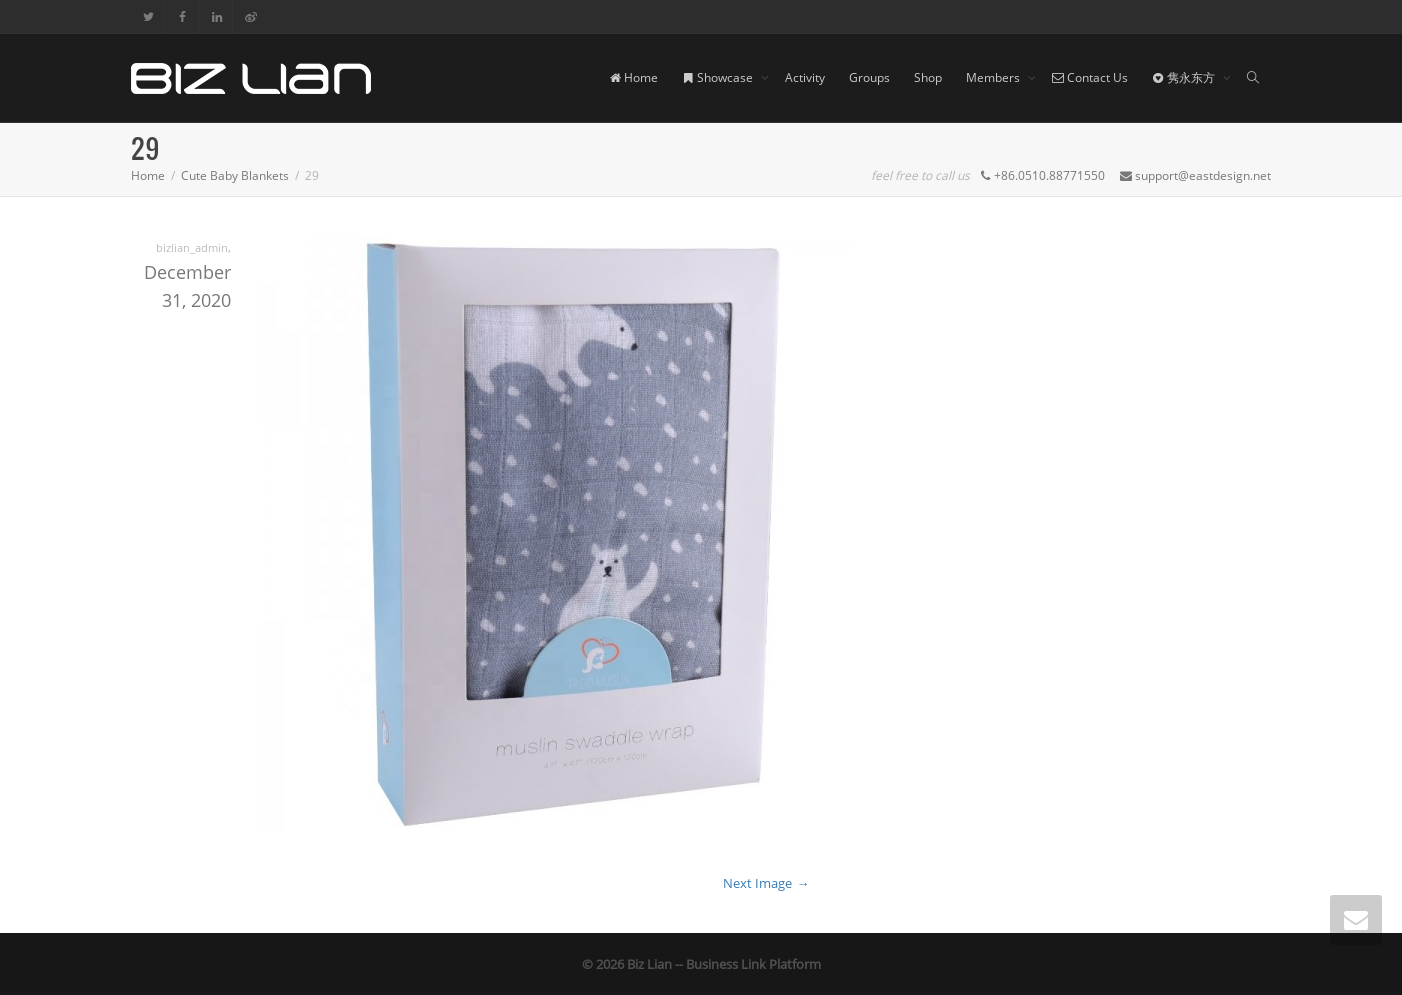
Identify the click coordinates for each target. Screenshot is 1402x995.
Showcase (719, 77)
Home (633, 77)
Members (994, 77)
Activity (805, 77)
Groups (869, 77)
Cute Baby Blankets (235, 175)
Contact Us (1090, 77)
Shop (928, 77)
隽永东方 (1185, 77)
